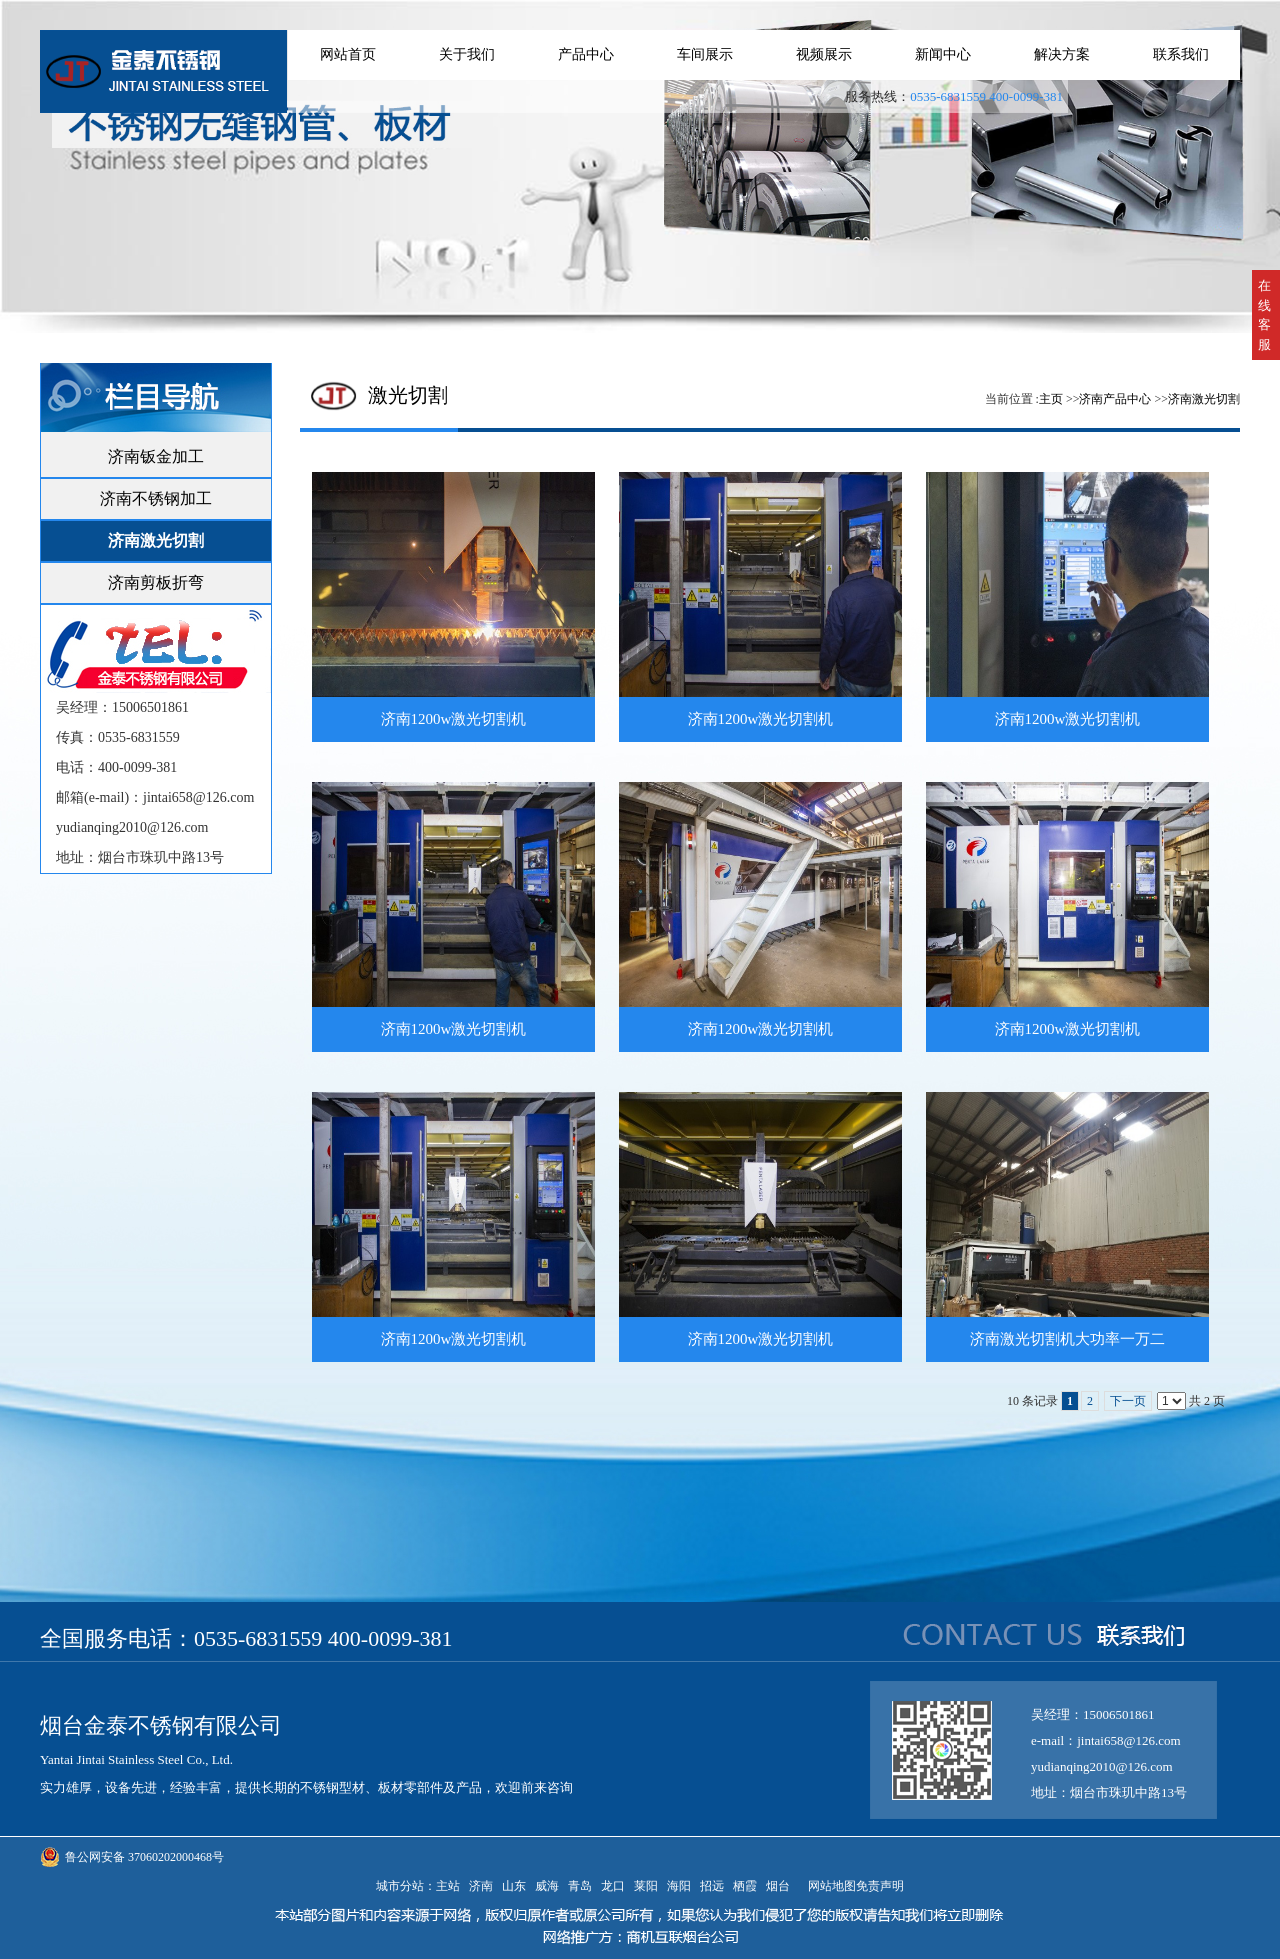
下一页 (1128, 1401)
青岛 (580, 1886)
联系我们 (1181, 54)
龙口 (613, 1886)
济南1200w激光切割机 (454, 719)
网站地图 (829, 1886)
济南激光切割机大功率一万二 (1067, 1339)
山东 (514, 1886)
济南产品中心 (1115, 399)
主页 (1051, 399)
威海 (547, 1886)
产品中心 (586, 54)
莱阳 (646, 1886)
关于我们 (467, 54)
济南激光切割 (1204, 399)
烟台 (778, 1886)
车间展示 (705, 54)
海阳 (679, 1886)
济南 (481, 1886)
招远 (712, 1886)
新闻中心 (943, 54)
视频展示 (824, 54)
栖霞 (745, 1886)
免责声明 (880, 1886)
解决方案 (1062, 54)
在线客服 (1264, 315)
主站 (448, 1886)
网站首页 (348, 54)
